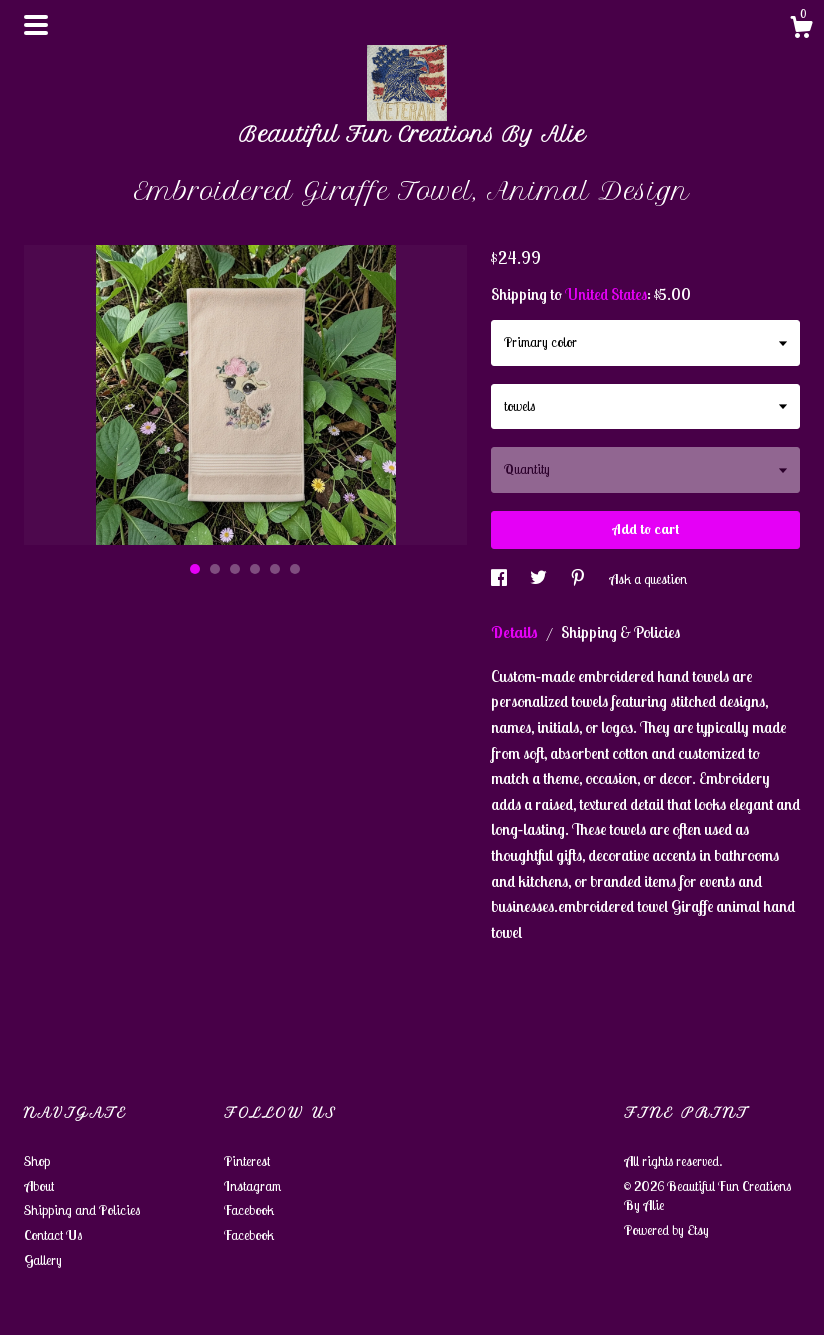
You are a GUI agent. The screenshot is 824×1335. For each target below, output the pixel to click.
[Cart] (801, 30)
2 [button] (215, 569)
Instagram (252, 1186)
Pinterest (247, 1161)
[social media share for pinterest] (579, 579)
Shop (37, 1161)
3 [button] (235, 569)
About (39, 1186)
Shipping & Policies (620, 632)
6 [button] (295, 569)
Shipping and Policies (82, 1210)
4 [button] (255, 569)
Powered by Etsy (666, 1230)
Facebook (249, 1210)
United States (606, 294)
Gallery (43, 1260)
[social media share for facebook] (500, 579)
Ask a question (648, 579)
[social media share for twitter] (540, 579)
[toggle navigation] (36, 25)
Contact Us (53, 1235)
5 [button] (275, 569)
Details (516, 632)
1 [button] (195, 569)
